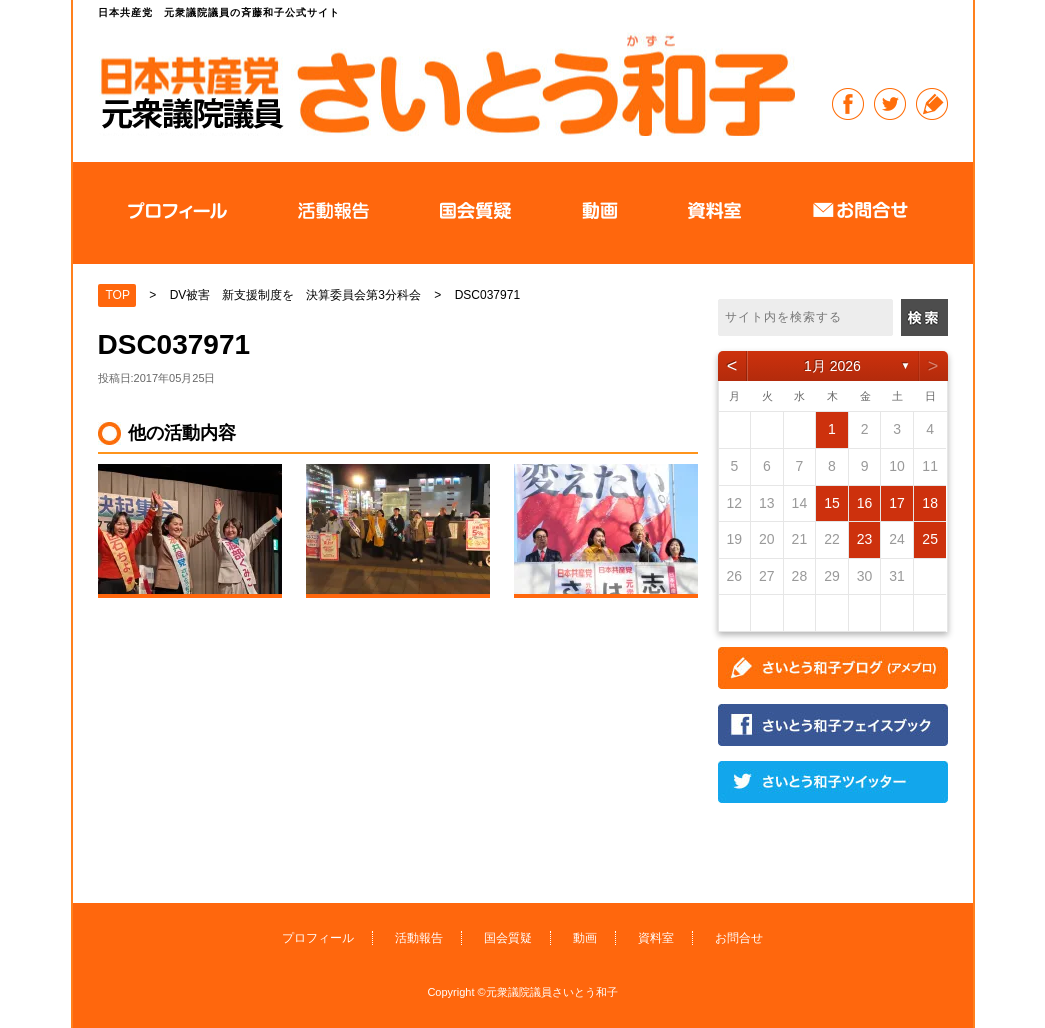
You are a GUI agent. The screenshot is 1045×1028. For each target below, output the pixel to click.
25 (930, 539)
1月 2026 (832, 366)
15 (832, 503)
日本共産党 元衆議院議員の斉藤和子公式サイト (447, 84)
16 (865, 503)
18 (930, 503)
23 (865, 539)
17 (897, 503)
